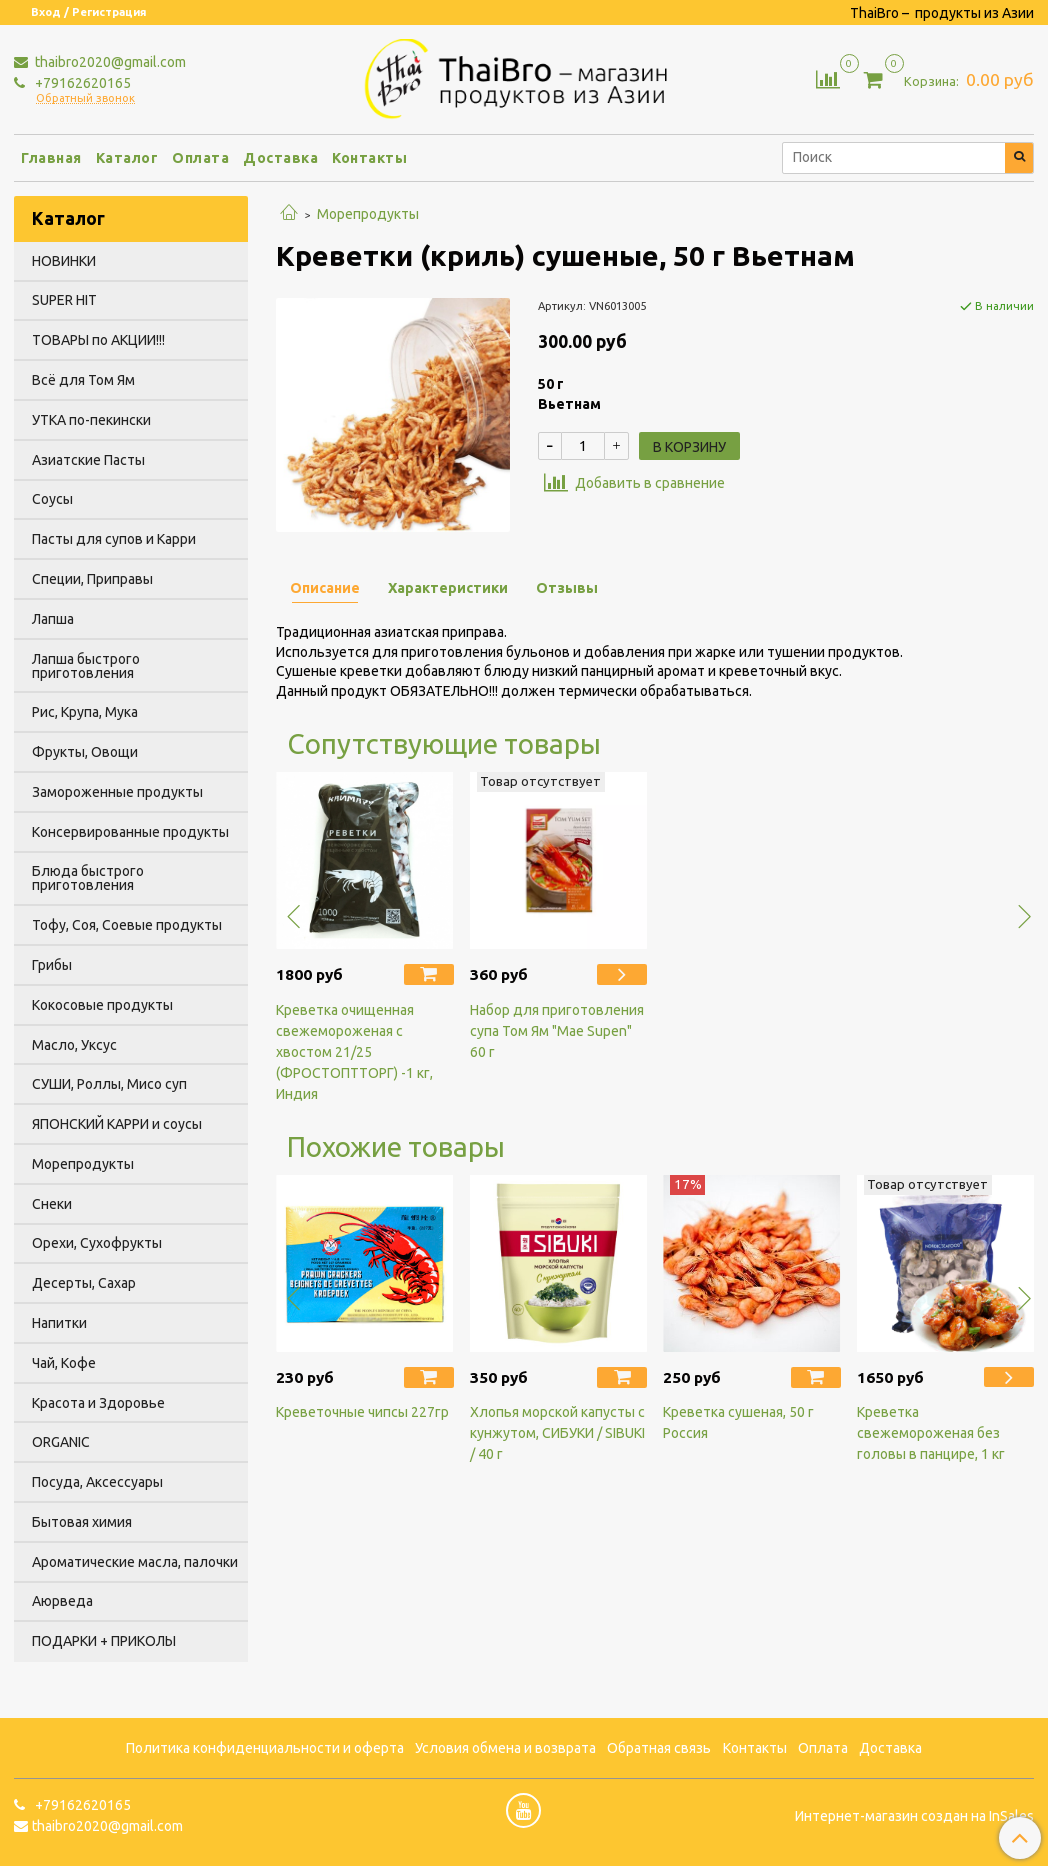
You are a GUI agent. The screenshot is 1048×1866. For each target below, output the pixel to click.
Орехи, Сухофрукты (97, 1243)
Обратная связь (659, 1748)
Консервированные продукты (130, 832)
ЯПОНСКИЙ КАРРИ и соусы (117, 1124)
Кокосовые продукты (102, 1005)
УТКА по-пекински (91, 420)
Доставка (280, 158)
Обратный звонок (85, 98)
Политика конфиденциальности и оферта (265, 1748)
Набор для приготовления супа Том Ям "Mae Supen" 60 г (557, 1031)
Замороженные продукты (117, 792)
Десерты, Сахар (84, 1283)
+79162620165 (81, 83)
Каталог (127, 158)
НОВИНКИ (64, 261)
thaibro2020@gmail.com (109, 62)
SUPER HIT (64, 300)
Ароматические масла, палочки (135, 1562)
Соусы (52, 499)
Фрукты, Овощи (85, 752)
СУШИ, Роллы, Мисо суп (109, 1084)
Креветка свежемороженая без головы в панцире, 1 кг (931, 1433)
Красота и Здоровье (98, 1403)
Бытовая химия (82, 1522)
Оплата (200, 158)
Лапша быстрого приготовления (86, 666)
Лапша (53, 619)
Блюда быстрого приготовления (88, 878)
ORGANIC (61, 1442)
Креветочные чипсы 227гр (362, 1412)
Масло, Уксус (74, 1045)
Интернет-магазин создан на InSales (914, 1816)
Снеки (52, 1204)
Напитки (59, 1323)
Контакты (369, 158)
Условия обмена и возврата (505, 1748)
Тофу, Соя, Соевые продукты (127, 925)
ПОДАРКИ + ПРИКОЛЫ (104, 1641)
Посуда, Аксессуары (97, 1482)
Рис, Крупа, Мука (85, 712)
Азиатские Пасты (88, 460)
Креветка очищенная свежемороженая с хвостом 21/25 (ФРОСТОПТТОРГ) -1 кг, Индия (354, 1052)
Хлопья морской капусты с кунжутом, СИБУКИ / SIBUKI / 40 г (557, 1433)
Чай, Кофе (64, 1363)
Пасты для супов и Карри (114, 539)
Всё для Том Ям (83, 380)
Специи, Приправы (92, 579)
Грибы (52, 965)
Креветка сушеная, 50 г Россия (738, 1422)
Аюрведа (62, 1601)
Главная (51, 158)
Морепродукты (368, 214)
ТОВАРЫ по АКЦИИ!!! (98, 340)
